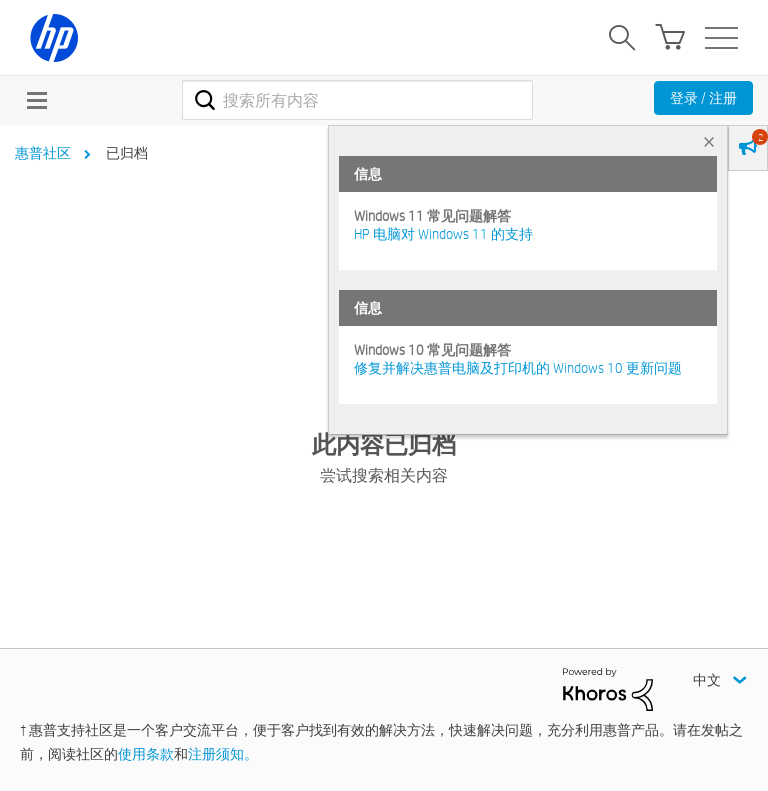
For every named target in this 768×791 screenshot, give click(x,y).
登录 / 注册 (703, 98)
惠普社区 (43, 153)
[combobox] (357, 100)
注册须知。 (223, 754)
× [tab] (709, 141)
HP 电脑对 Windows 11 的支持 (443, 234)
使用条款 (146, 754)
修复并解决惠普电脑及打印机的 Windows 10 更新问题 (518, 368)
